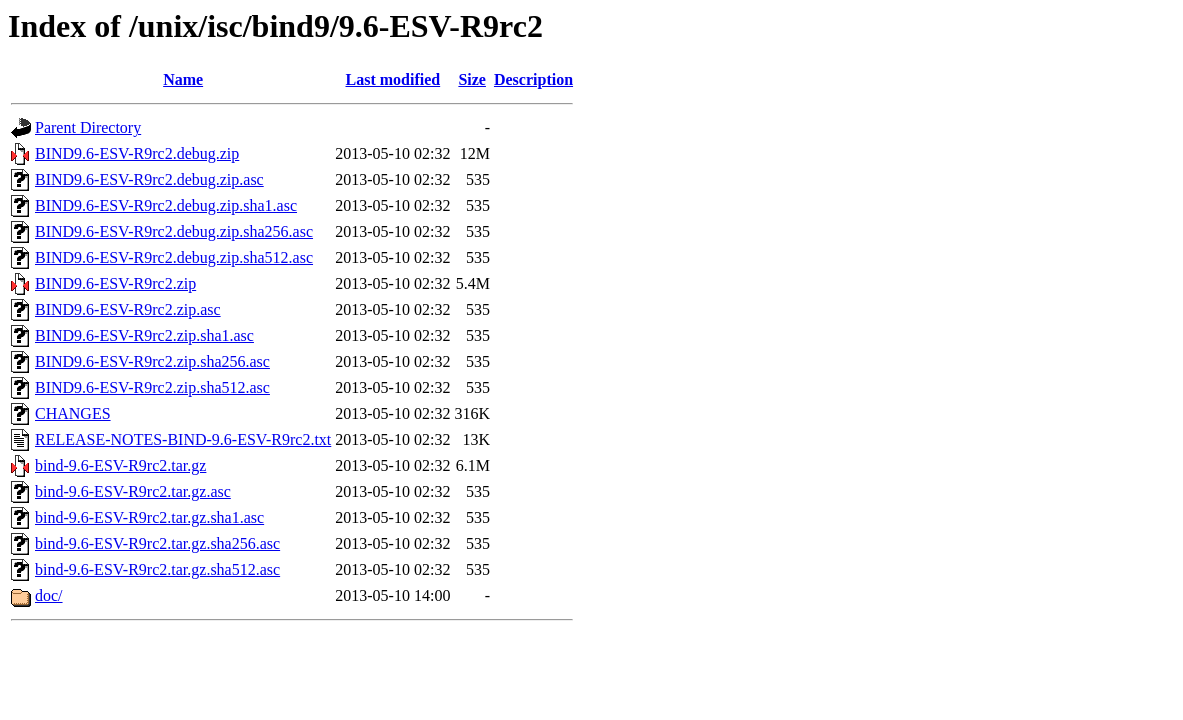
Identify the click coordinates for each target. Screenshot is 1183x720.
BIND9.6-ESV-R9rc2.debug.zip (137, 153)
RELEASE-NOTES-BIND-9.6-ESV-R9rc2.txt (183, 439)
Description (533, 79)
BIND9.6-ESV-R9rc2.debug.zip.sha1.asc (166, 205)
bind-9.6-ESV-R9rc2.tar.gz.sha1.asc (149, 517)
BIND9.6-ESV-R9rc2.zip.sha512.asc (152, 387)
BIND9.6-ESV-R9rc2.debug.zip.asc (149, 179)
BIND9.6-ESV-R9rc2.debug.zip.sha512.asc (174, 257)
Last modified (393, 79)
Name (183, 79)
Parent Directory (88, 127)
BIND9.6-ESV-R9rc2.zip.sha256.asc (152, 361)
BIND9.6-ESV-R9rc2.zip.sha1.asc (144, 335)
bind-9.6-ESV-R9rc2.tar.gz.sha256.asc (157, 543)
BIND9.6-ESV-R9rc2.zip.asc (128, 309)
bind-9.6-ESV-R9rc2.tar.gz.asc (133, 491)
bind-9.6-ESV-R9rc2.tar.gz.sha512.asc (157, 569)
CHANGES (73, 413)
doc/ (49, 595)
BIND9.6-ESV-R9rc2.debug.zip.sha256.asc (174, 231)
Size (472, 79)
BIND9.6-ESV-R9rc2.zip (115, 283)
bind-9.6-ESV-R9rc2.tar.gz (120, 465)
